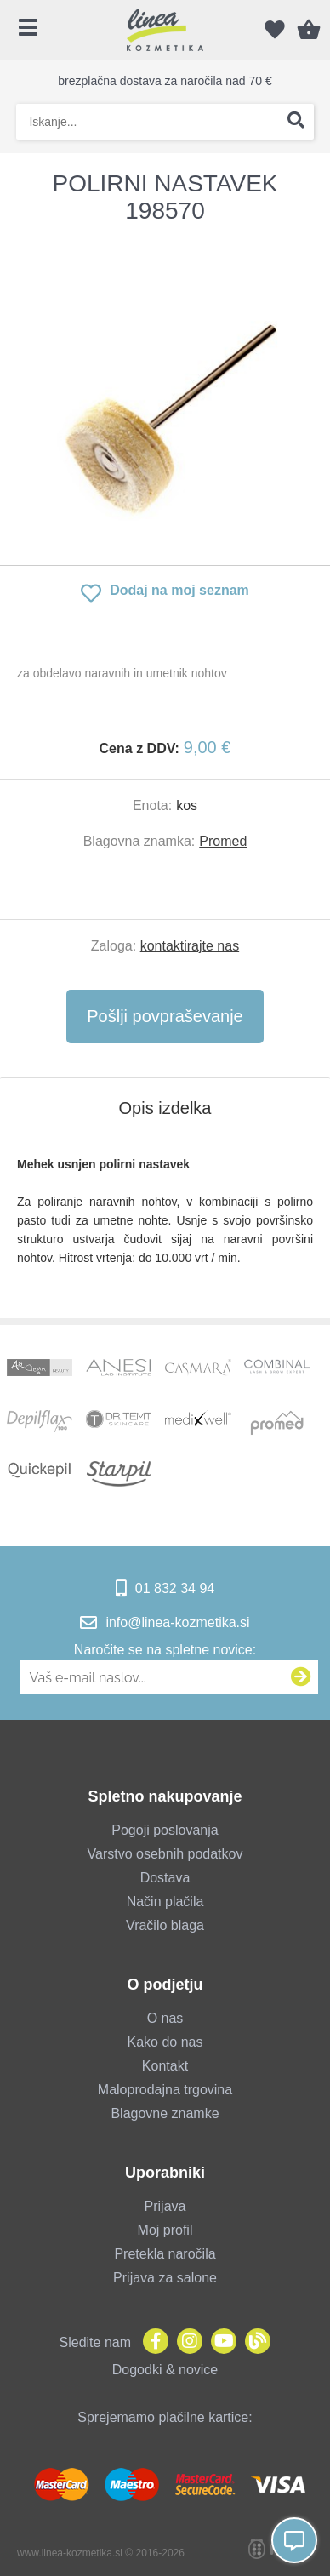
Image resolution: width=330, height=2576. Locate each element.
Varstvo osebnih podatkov (165, 1854)
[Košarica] (308, 30)
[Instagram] (185, 2342)
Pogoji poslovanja (164, 1830)
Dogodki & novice (165, 2369)
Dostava (165, 1878)
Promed (223, 841)
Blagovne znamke (165, 2113)
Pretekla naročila (164, 2254)
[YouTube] (219, 2342)
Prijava (165, 2206)
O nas (165, 2018)
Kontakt (165, 2066)
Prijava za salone (165, 2277)
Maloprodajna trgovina (165, 2089)
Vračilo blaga (165, 1925)
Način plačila (165, 1901)
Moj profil (165, 2230)
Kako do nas (165, 2042)
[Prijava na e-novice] (301, 1677)
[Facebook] (151, 2342)
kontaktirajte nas (190, 946)
